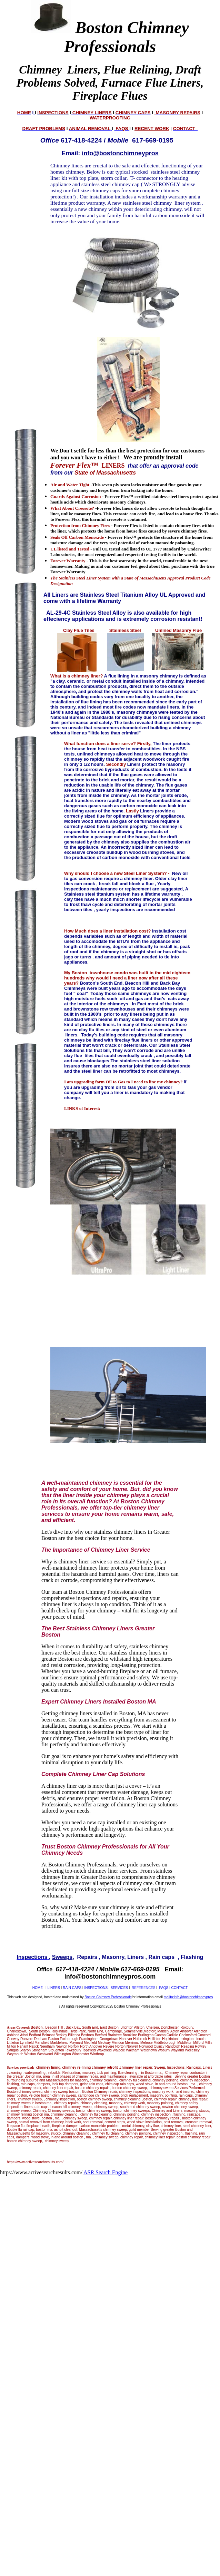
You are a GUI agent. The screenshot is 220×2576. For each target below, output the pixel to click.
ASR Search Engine (105, 2172)
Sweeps (62, 1957)
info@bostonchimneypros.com (110, 1976)
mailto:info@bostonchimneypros (188, 1997)
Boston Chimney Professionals (107, 1997)
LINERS (54, 1988)
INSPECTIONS (96, 1988)
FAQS (163, 1988)
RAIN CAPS (72, 1988)
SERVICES (119, 1988)
